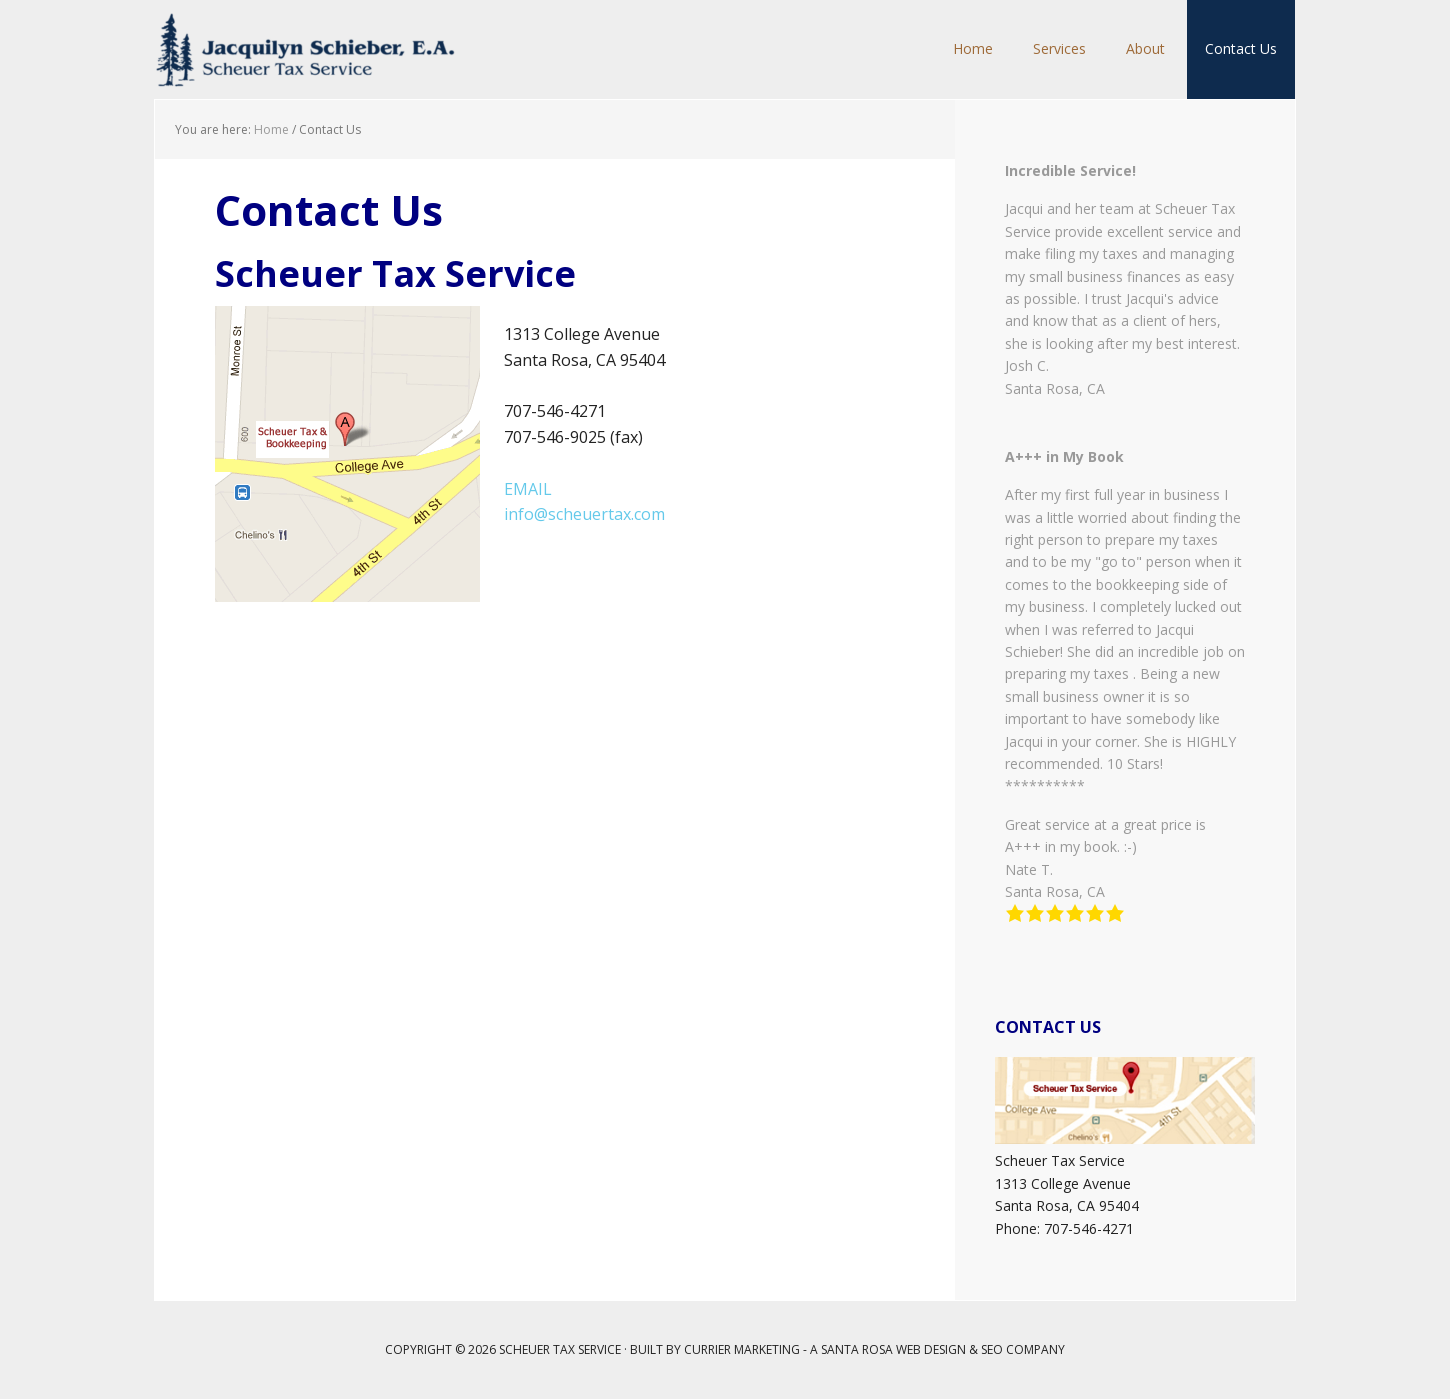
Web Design (931, 1349)
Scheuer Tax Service (305, 50)
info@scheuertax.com (584, 514)
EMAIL (528, 489)
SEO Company (1023, 1349)
